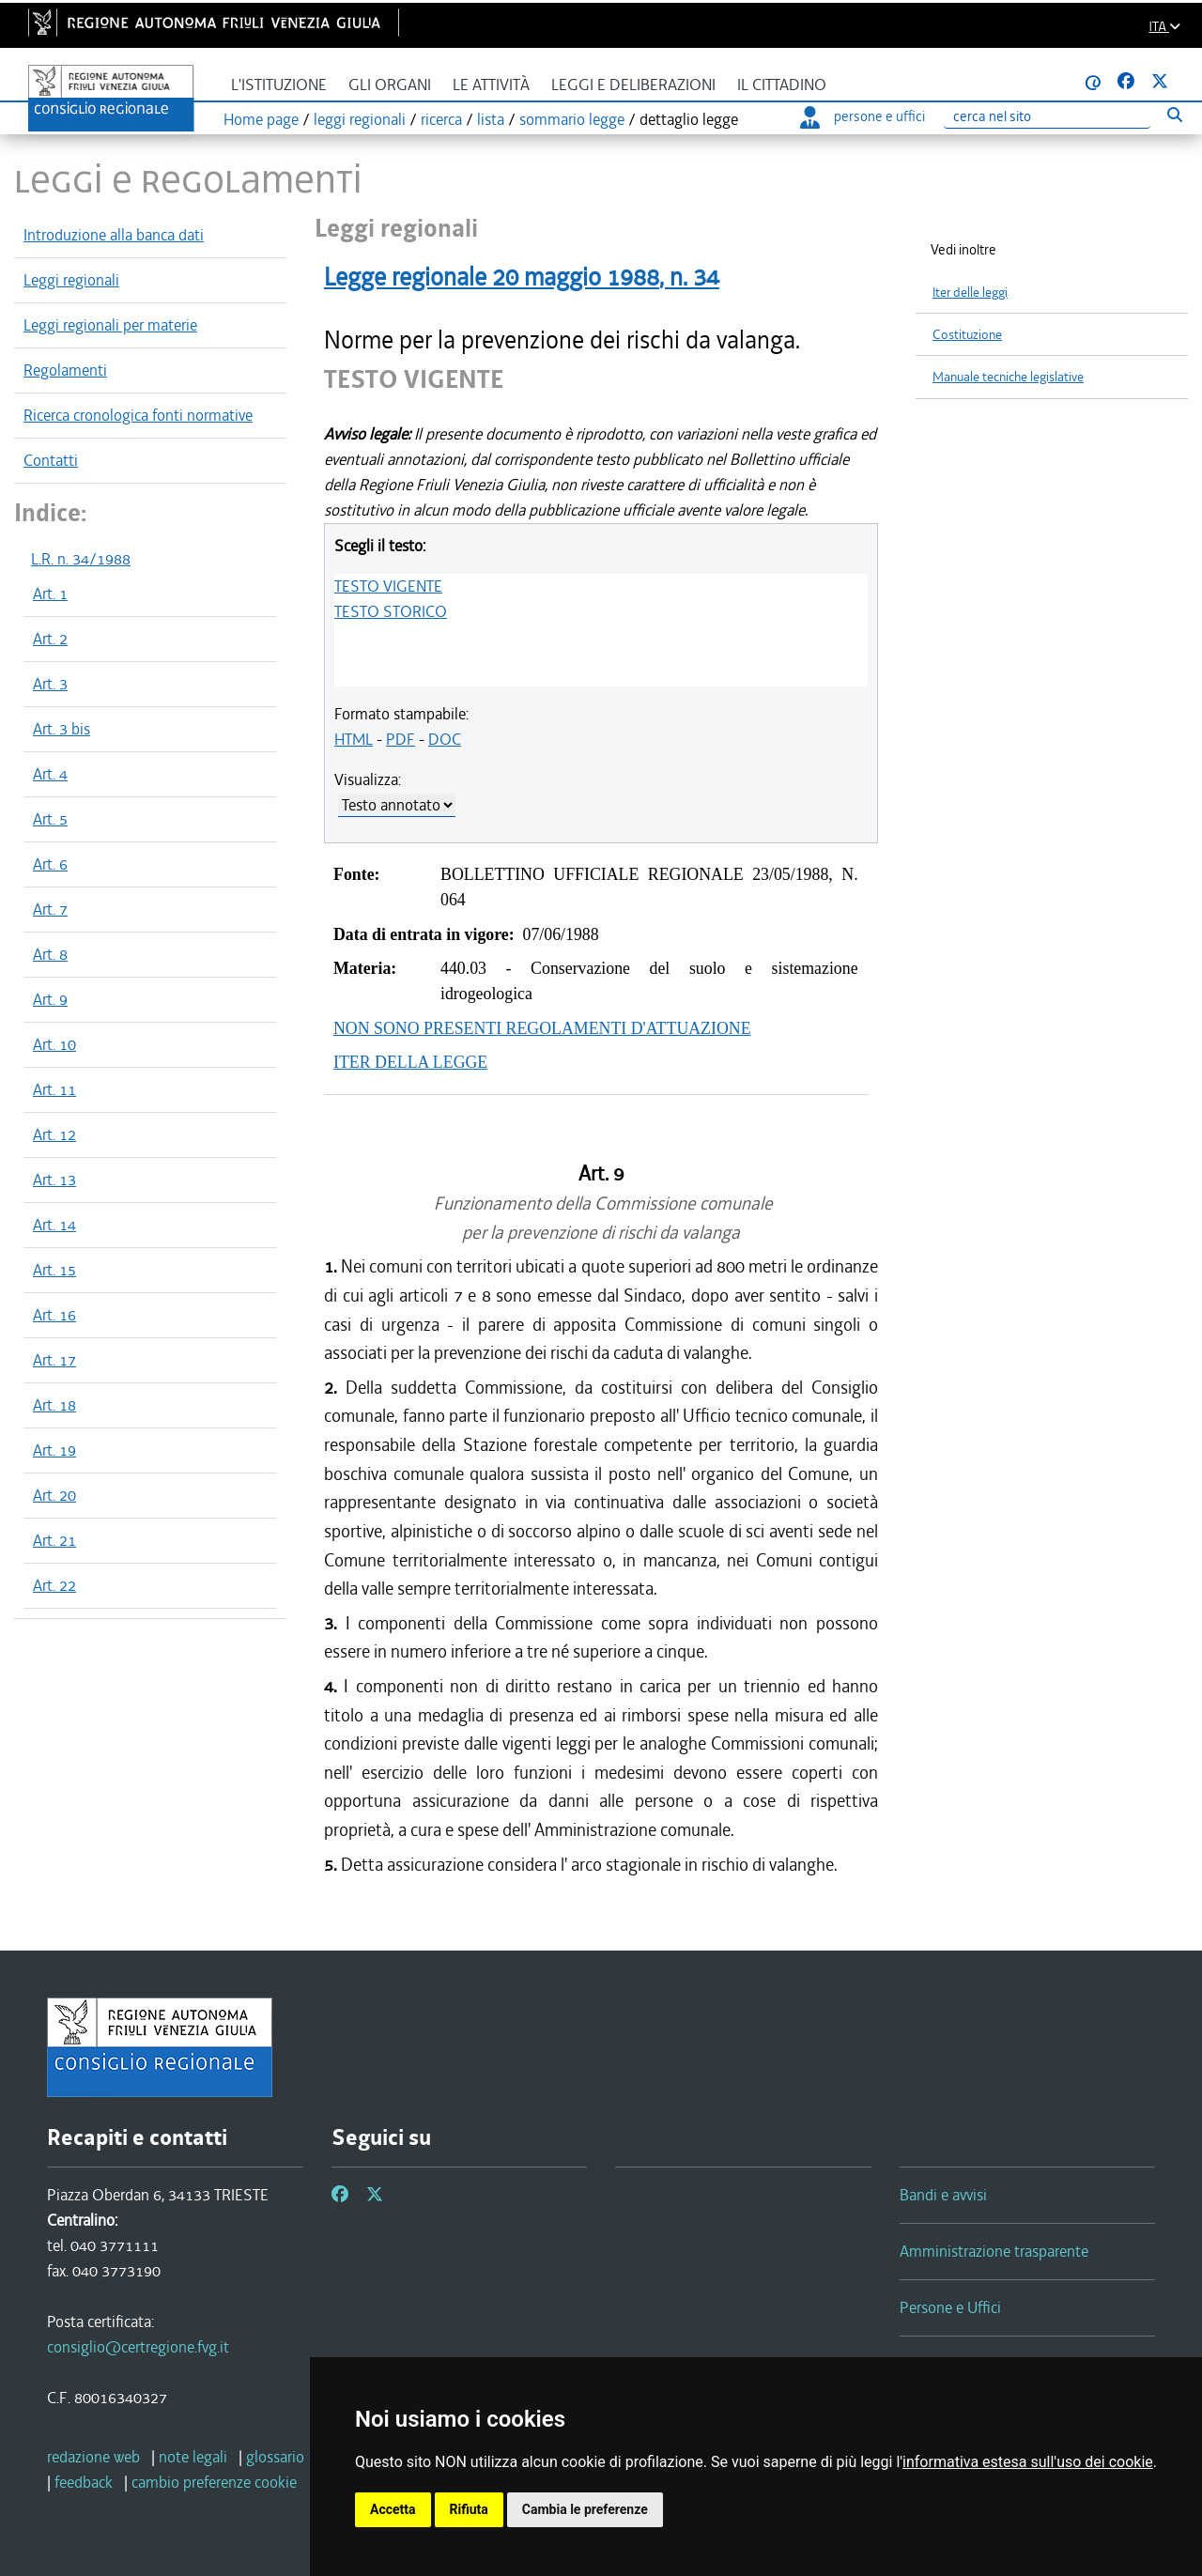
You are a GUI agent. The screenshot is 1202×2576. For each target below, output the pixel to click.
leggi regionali (360, 119)
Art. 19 (54, 1450)
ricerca (441, 119)
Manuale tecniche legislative (1008, 377)
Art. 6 (50, 864)
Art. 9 (50, 999)
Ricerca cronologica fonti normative (138, 415)
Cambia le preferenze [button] (585, 2509)
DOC (444, 739)
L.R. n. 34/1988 (81, 558)
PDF (400, 739)
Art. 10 (54, 1044)
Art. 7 (50, 909)
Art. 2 (50, 638)
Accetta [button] (393, 2509)
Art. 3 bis (61, 728)
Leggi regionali (71, 280)
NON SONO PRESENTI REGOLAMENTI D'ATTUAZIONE (542, 1028)
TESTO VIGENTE (388, 586)
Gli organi (389, 85)
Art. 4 (50, 774)
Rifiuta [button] (469, 2509)
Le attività (491, 85)
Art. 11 (54, 1089)
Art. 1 (50, 593)
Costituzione (967, 335)
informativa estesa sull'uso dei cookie (1027, 2462)
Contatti (50, 460)
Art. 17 (54, 1360)
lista (490, 119)
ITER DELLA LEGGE (410, 1062)
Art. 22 (54, 1585)
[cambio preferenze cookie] (214, 2482)
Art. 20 (54, 1495)
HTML (353, 739)
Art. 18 (54, 1405)
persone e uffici (862, 116)
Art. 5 (50, 819)
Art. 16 (54, 1314)
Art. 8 (50, 954)
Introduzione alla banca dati (113, 234)
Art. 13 (54, 1179)
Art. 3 (50, 683)
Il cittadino (781, 85)
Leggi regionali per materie (110, 325)
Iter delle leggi (970, 292)
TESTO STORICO (390, 611)
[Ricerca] (1047, 117)
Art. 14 (54, 1224)
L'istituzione (279, 85)
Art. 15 (54, 1269)
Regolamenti (65, 370)
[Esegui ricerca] (1174, 114)
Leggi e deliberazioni (633, 85)
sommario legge (571, 119)
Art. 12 (54, 1134)
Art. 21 (54, 1540)
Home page (261, 119)
